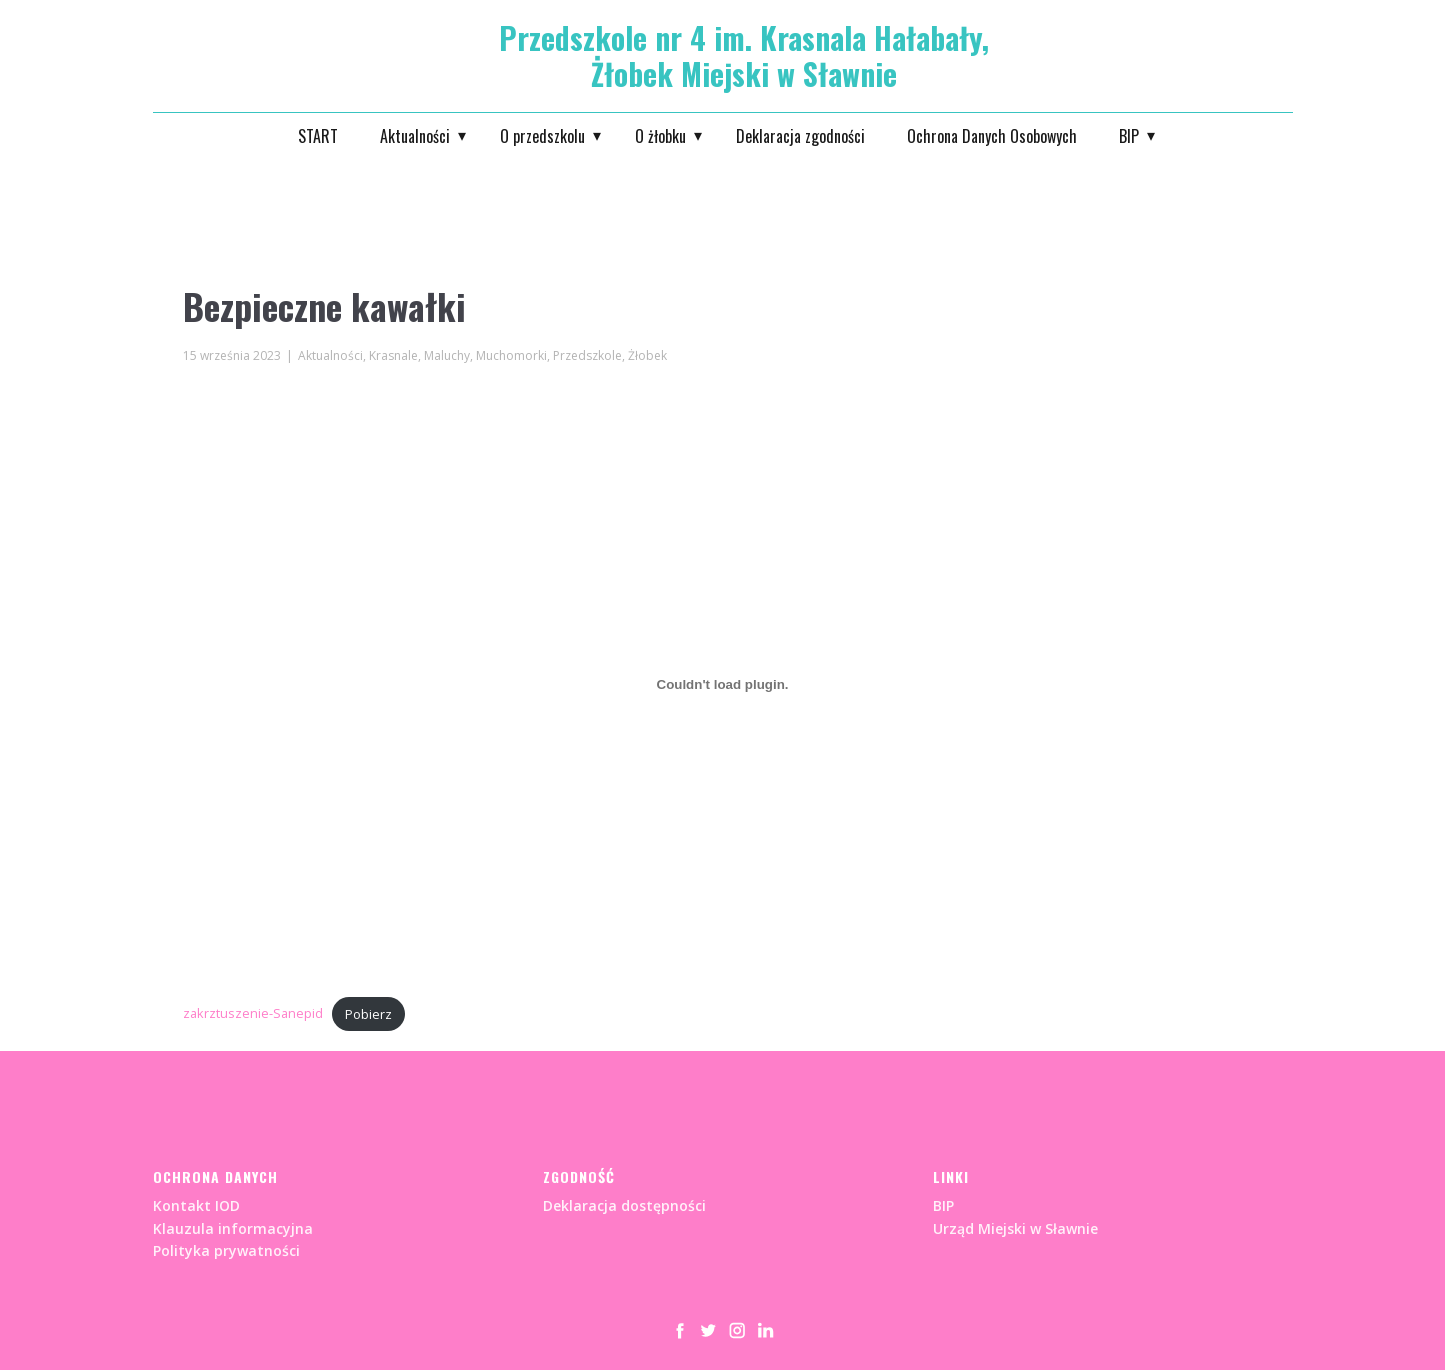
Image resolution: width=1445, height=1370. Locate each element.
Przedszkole (587, 355)
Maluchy (447, 355)
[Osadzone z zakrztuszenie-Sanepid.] (723, 684)
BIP (1129, 136)
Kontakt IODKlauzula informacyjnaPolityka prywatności (233, 1228)
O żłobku (660, 136)
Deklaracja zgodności (800, 136)
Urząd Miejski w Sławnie (1015, 1228)
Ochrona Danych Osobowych (992, 136)
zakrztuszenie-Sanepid (253, 1014)
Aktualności (415, 136)
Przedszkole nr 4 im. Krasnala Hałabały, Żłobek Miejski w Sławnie (744, 55)
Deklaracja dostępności (624, 1205)
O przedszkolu (542, 136)
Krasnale (393, 355)
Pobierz (368, 1014)
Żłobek (647, 355)
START (318, 136)
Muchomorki (511, 355)
